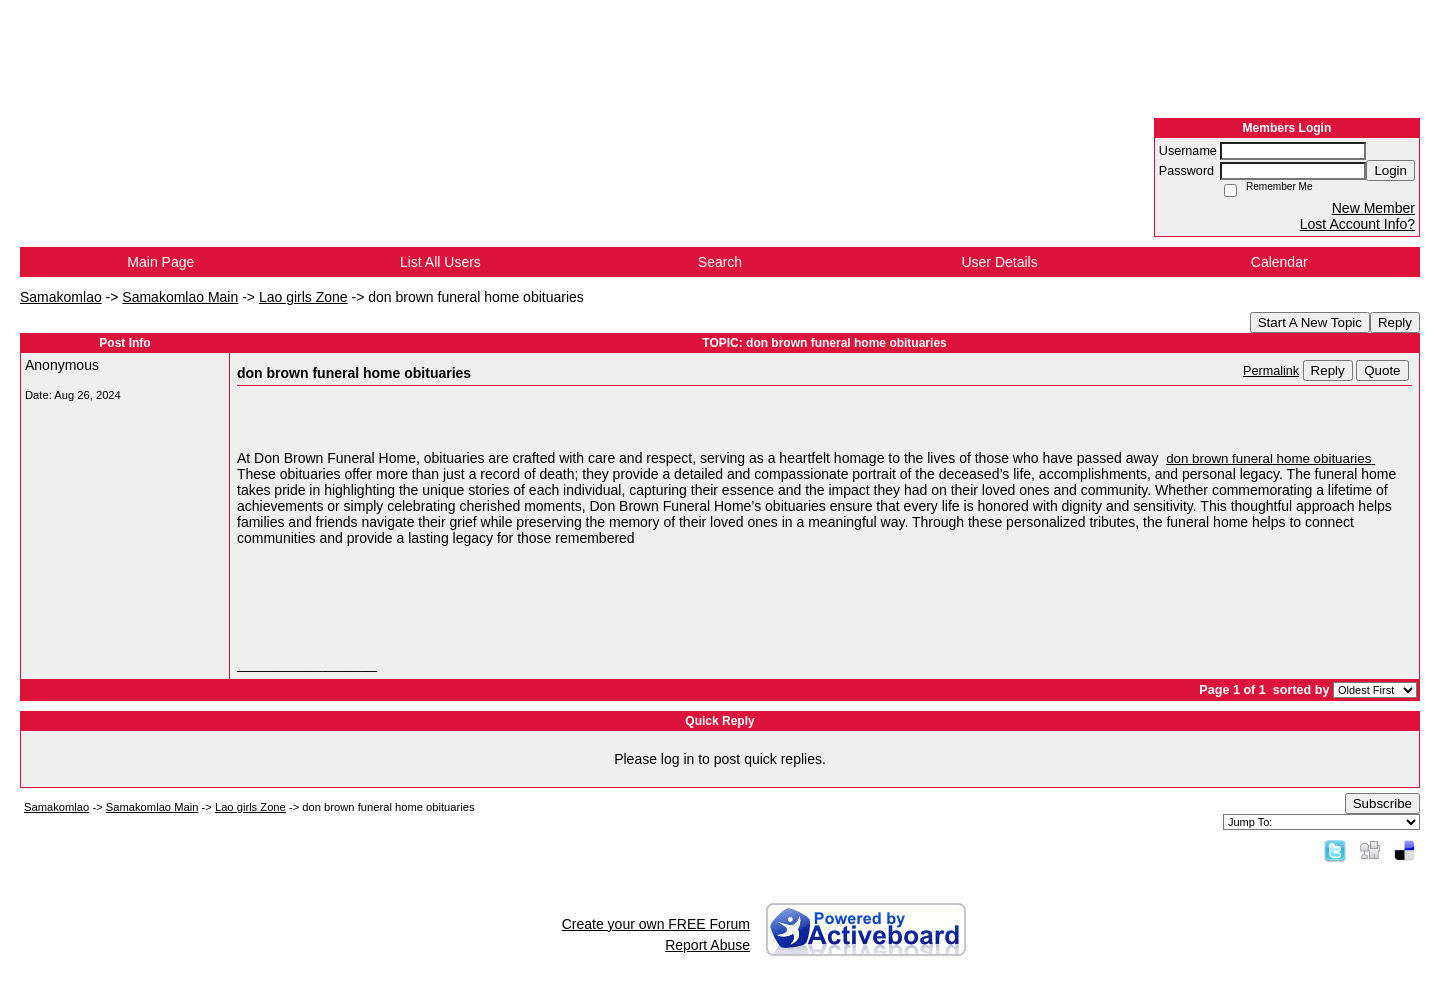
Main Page (160, 262)
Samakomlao (61, 297)
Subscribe (1382, 803)
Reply (1395, 322)
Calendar (1279, 262)
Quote (1382, 370)
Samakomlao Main (180, 297)
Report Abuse (707, 945)
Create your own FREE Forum (656, 924)
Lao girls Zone (303, 297)
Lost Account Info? (1357, 224)
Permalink (1271, 371)
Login (1390, 170)
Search (720, 262)
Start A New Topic (1310, 322)
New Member (1373, 208)
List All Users (440, 262)
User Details (999, 262)
